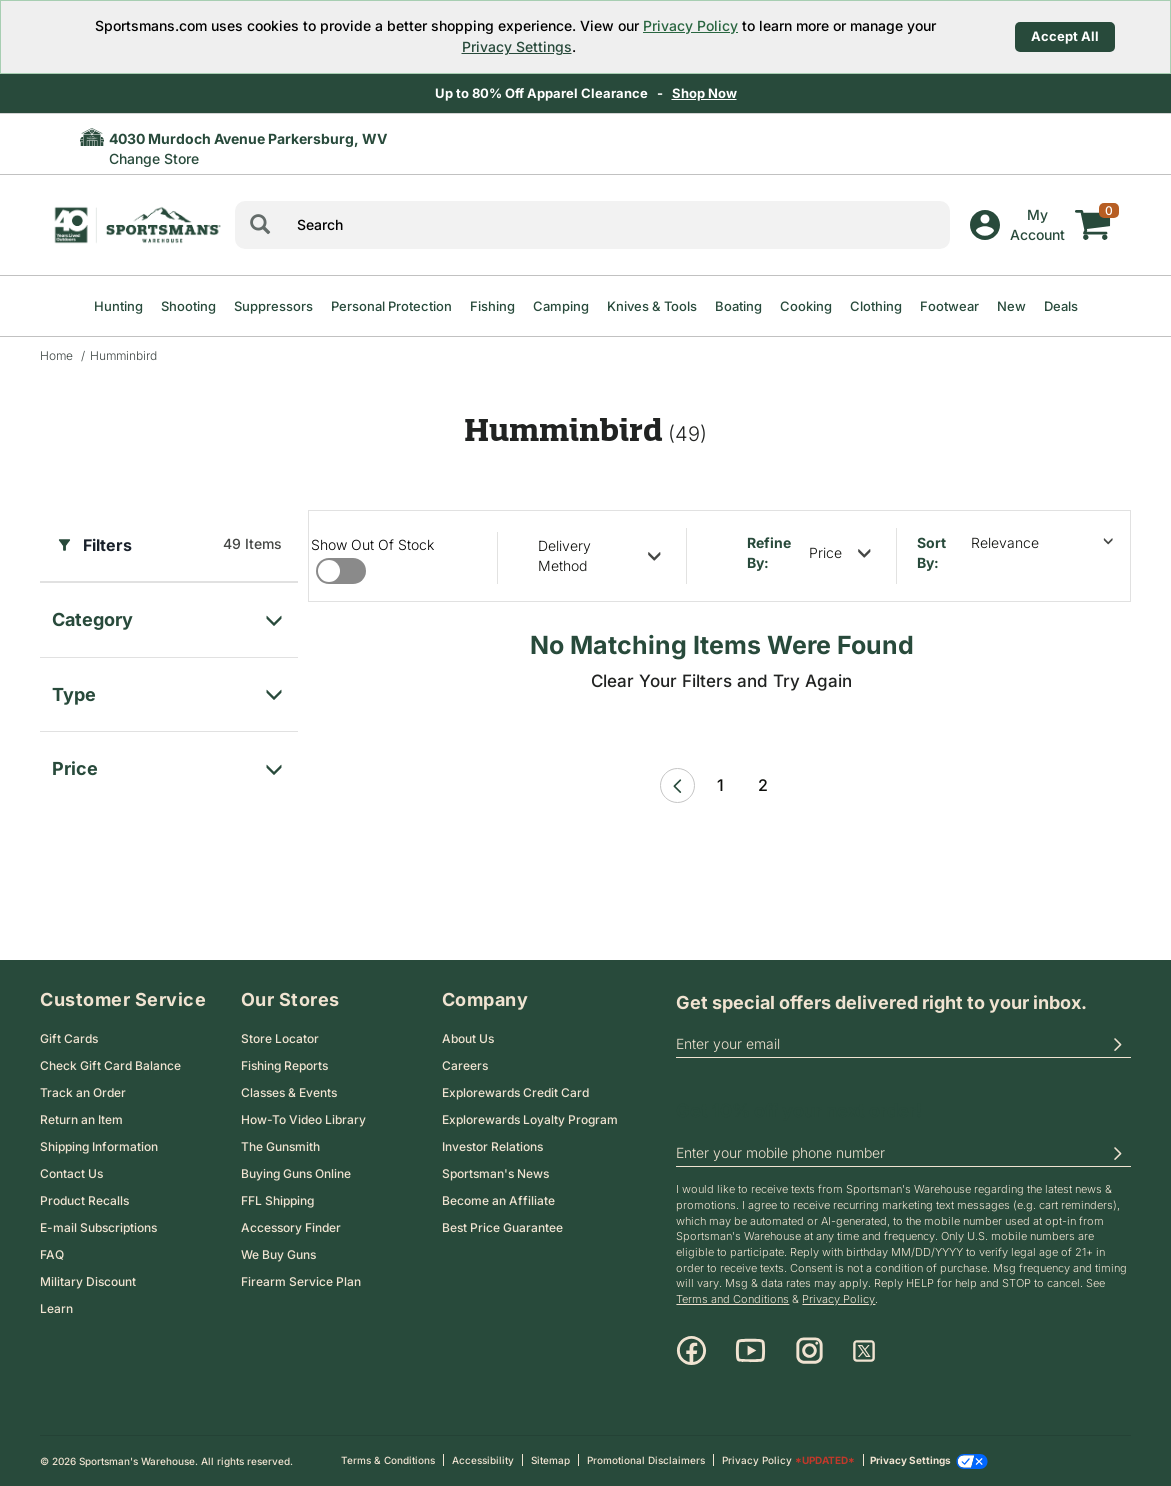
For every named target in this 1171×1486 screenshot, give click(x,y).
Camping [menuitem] (561, 306)
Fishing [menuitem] (492, 306)
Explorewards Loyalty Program (530, 1119)
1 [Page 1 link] (720, 785)
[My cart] (1093, 210)
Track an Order (83, 1092)
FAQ (52, 1254)
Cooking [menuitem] (806, 306)
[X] (864, 1351)
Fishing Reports (284, 1065)
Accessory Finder (291, 1227)
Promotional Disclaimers (646, 1460)
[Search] (260, 225)
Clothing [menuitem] (876, 306)
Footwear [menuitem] (949, 306)
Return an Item (81, 1119)
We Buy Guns (278, 1254)
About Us (468, 1038)
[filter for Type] (169, 689)
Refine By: (769, 552)
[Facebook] (691, 1351)
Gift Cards (69, 1038)
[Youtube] (750, 1351)
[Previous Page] (677, 785)
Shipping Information (99, 1146)
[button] (1117, 1044)
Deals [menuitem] (1061, 306)
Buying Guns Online (296, 1173)
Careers (465, 1065)
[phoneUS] (903, 1153)
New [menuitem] (1011, 306)
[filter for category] (169, 614)
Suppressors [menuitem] (273, 306)
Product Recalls (84, 1200)
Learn (56, 1308)
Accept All (1065, 36)
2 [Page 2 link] (763, 785)
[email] (903, 1044)
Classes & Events (289, 1092)
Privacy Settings (517, 46)
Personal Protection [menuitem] (391, 306)
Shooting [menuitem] (188, 306)
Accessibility (483, 1460)
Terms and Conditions (732, 1299)
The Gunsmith (280, 1146)
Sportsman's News (495, 1173)
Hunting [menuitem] (118, 306)
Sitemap (550, 1460)
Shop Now (704, 93)
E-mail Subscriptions (98, 1227)
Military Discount (88, 1281)
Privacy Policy (690, 25)
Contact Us (71, 1173)
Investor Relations (492, 1146)
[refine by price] (840, 553)
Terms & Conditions (388, 1460)
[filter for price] (169, 763)
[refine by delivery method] (599, 556)
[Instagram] (809, 1351)
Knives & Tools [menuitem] (652, 306)
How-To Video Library (303, 1119)
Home (56, 355)
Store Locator (280, 1038)
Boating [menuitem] (738, 306)
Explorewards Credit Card (515, 1092)
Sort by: (931, 552)
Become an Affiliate (498, 1200)
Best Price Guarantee (502, 1227)
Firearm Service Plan (301, 1281)
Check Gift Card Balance (110, 1065)
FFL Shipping (277, 1200)
